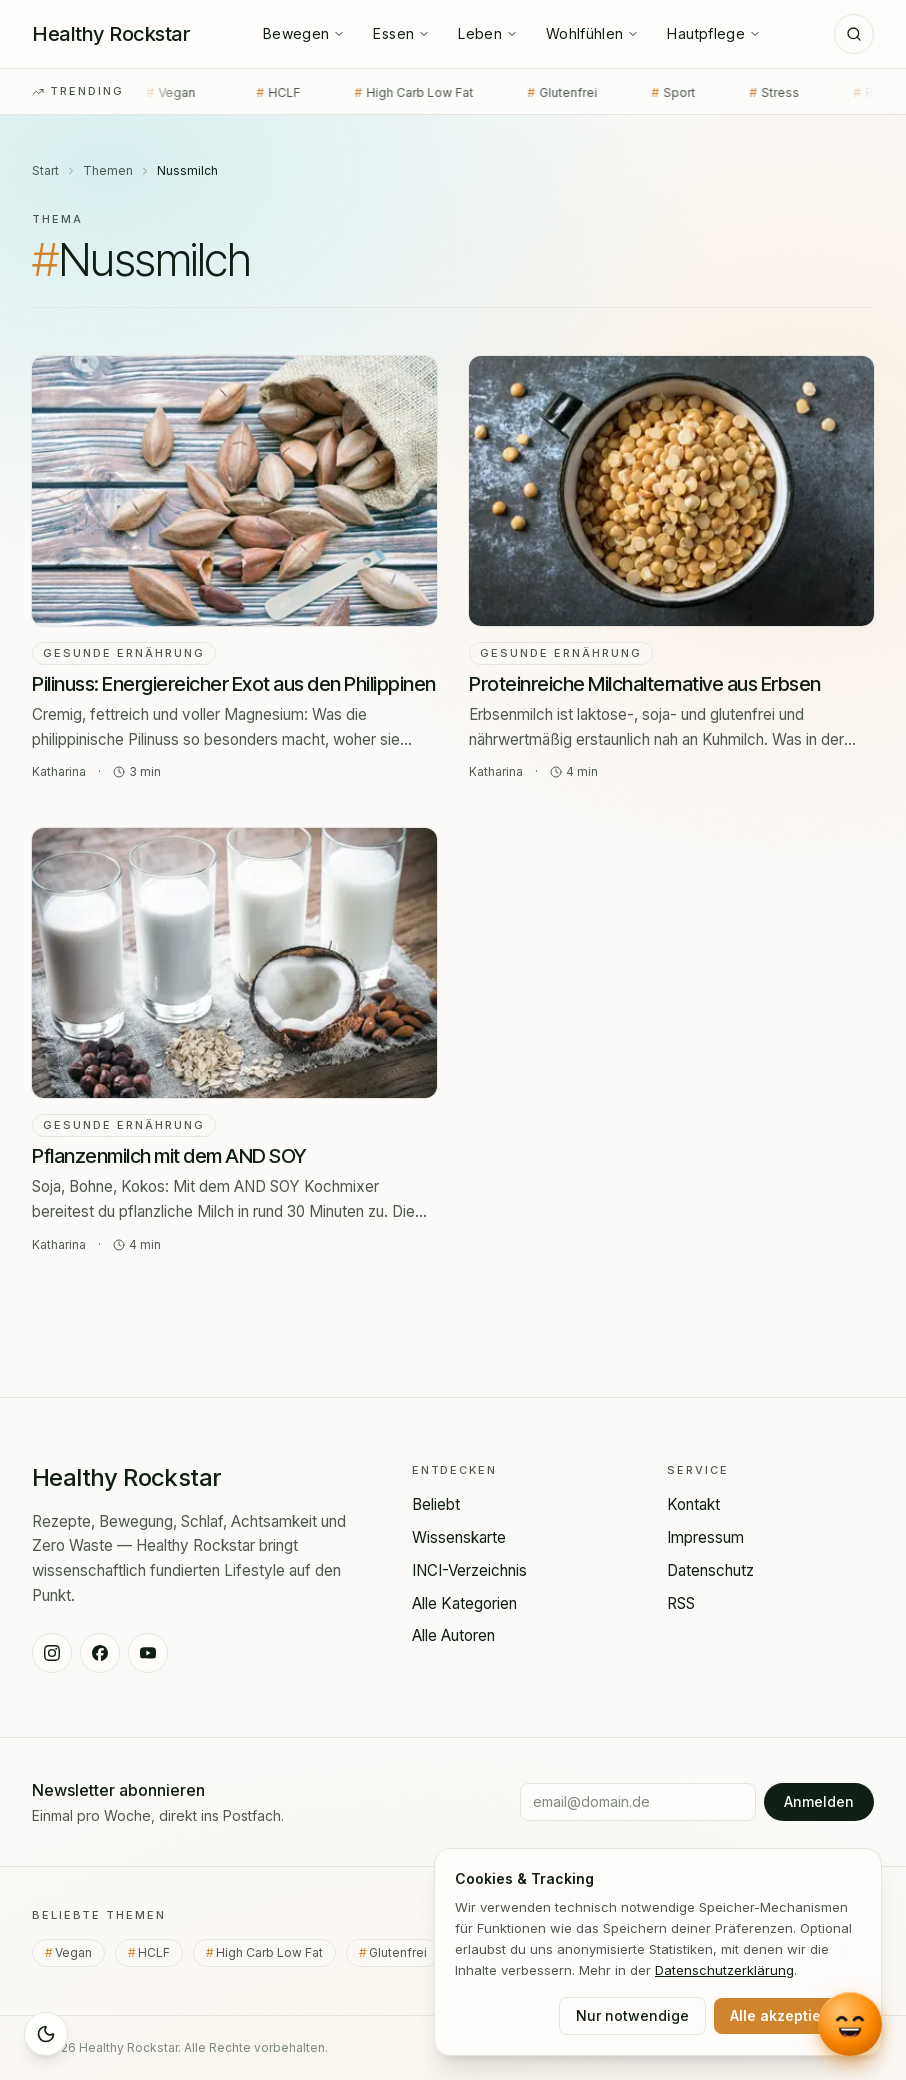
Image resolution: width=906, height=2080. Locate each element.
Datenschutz (710, 1570)
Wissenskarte (459, 1537)
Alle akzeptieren (787, 2015)
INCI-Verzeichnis (469, 1570)
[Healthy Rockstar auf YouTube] (148, 1653)
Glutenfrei (543, 93)
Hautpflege (714, 33)
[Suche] (854, 34)
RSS (681, 1603)
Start (45, 170)
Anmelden (819, 1801)
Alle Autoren (453, 1635)
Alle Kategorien (464, 1603)
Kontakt (693, 1504)
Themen (108, 170)
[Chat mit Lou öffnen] (849, 2021)
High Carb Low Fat (394, 93)
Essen (401, 33)
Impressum (705, 1537)
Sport (654, 93)
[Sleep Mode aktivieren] (46, 2034)
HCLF (259, 93)
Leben (488, 33)
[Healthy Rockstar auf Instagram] (52, 1653)
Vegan (155, 93)
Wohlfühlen (593, 33)
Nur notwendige (632, 2015)
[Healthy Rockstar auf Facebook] (100, 1653)
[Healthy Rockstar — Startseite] (111, 34)
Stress (755, 93)
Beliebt (436, 1504)
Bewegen (304, 33)
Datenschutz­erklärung (724, 1970)
